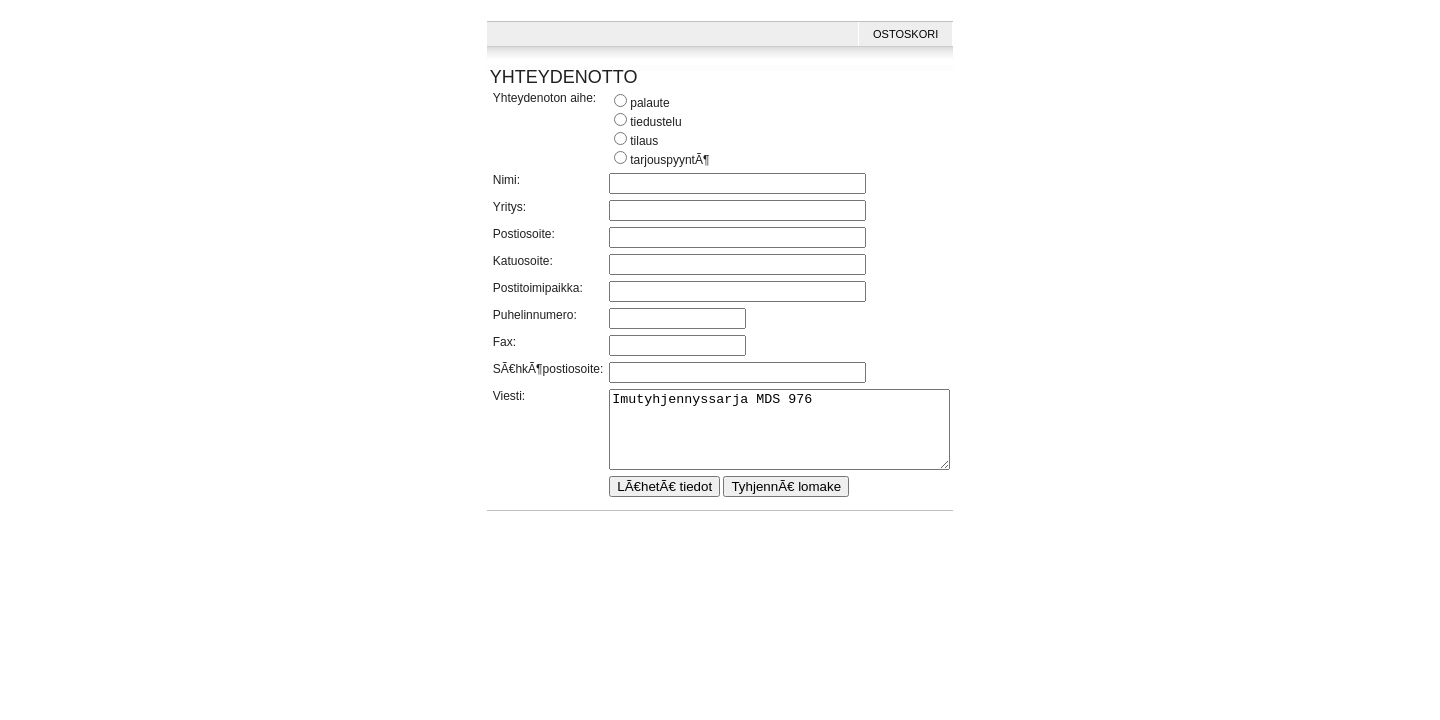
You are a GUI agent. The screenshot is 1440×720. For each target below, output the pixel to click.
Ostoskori (925, 34)
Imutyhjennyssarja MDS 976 (779, 437)
